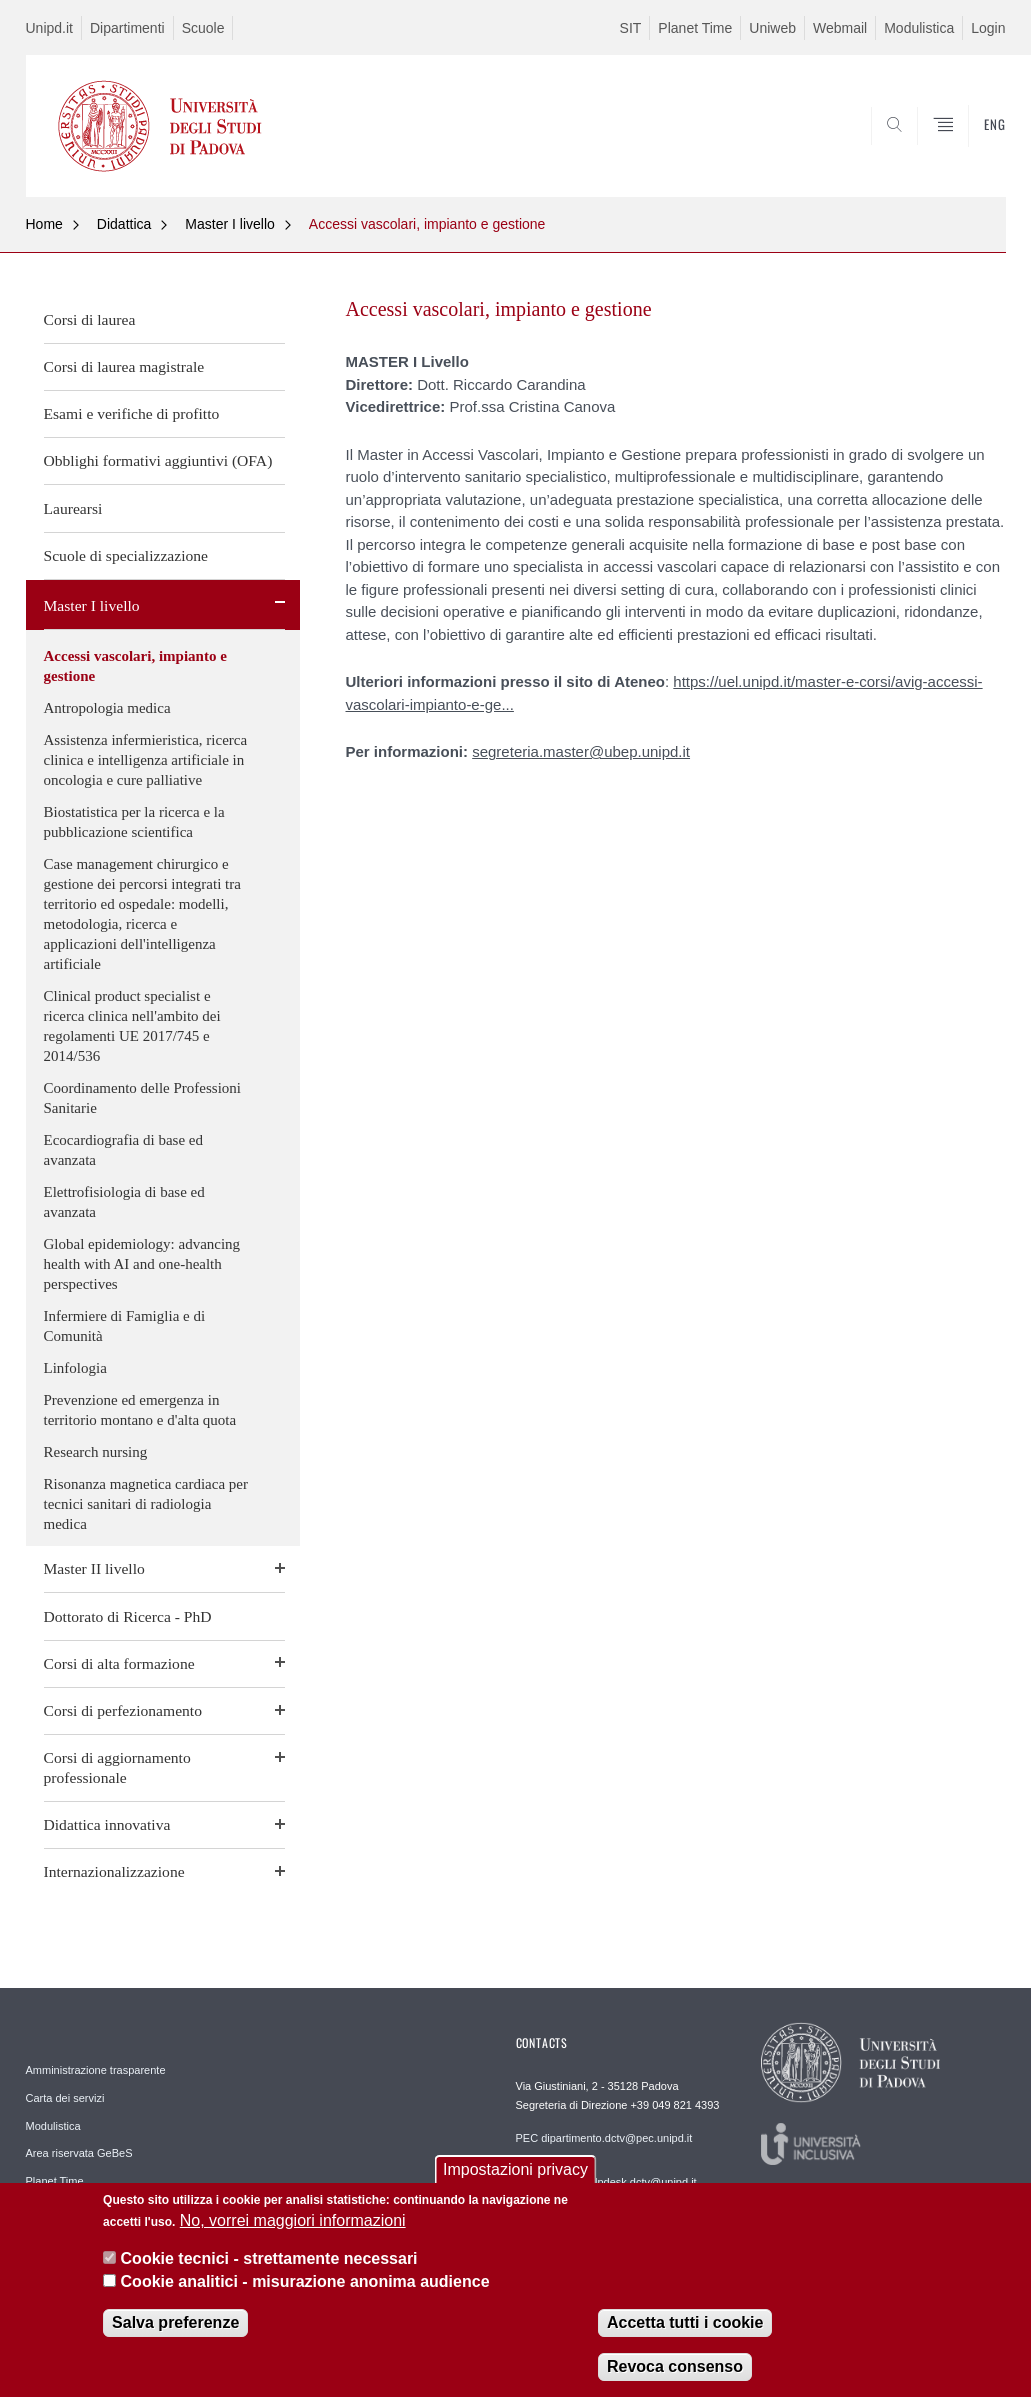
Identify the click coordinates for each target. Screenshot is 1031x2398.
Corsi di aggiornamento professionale (117, 1767)
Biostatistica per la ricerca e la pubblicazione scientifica (134, 822)
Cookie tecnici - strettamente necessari (269, 2264)
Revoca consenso (675, 2372)
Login (988, 28)
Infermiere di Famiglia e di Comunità (125, 1326)
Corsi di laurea (90, 319)
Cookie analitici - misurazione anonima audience (305, 2287)
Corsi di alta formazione (119, 1663)
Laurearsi (73, 508)
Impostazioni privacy (515, 2175)
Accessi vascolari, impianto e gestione (427, 224)
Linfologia (75, 1368)
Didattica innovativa (107, 1824)
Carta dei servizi (65, 2098)
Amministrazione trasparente (96, 2070)
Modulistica (919, 28)
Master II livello (94, 1568)
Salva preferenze (175, 2328)
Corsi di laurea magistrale (124, 366)
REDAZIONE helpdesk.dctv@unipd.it (606, 2182)
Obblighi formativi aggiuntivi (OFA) (158, 460)
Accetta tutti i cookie (685, 2328)
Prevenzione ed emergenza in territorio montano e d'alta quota (140, 1410)
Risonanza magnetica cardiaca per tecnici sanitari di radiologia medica (146, 1504)
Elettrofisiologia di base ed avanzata (124, 1202)
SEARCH (922, 148)
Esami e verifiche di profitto (132, 413)
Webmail (840, 28)
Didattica (124, 224)
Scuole (203, 28)
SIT (631, 28)
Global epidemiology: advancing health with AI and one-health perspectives (142, 1264)
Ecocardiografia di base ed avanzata (124, 1150)
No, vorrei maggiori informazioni (293, 2226)
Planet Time (695, 28)
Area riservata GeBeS (79, 2153)
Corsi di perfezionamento (123, 1710)
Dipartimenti (127, 28)
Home (44, 224)
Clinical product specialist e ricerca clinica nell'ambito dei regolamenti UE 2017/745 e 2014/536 (132, 1026)
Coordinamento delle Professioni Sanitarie (142, 1098)
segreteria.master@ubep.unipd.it (581, 751)
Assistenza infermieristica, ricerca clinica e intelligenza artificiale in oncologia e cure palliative (146, 760)
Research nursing (96, 1452)
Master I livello (229, 224)
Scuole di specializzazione (126, 555)
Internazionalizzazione (114, 1871)
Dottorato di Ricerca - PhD (128, 1616)
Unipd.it (49, 28)
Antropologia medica (107, 708)
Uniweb (772, 28)
